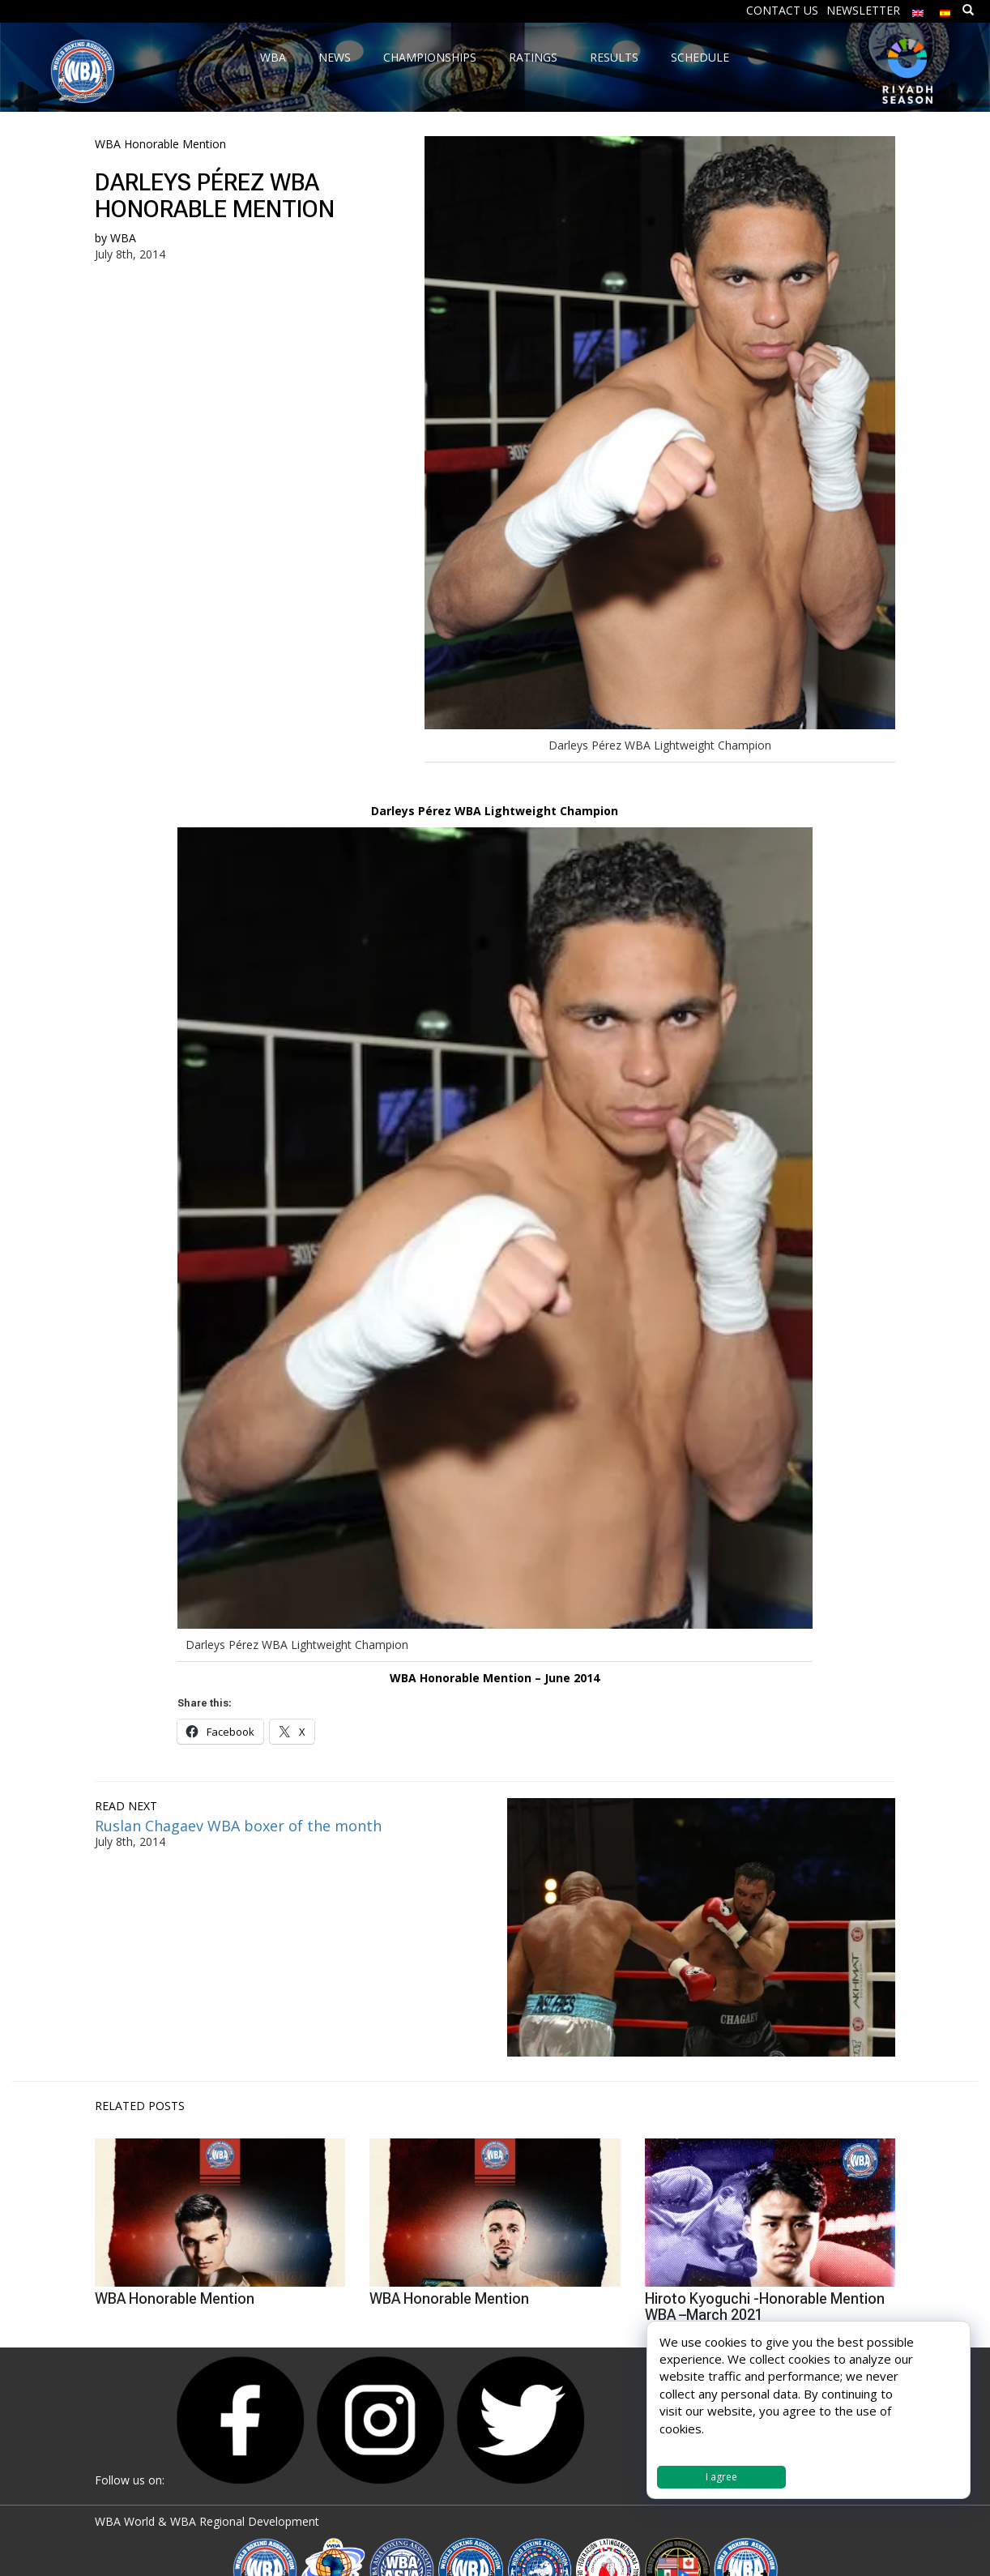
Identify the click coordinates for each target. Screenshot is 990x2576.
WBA (123, 238)
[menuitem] (918, 9)
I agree (721, 2477)
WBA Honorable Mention (160, 144)
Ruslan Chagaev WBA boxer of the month (238, 1825)
